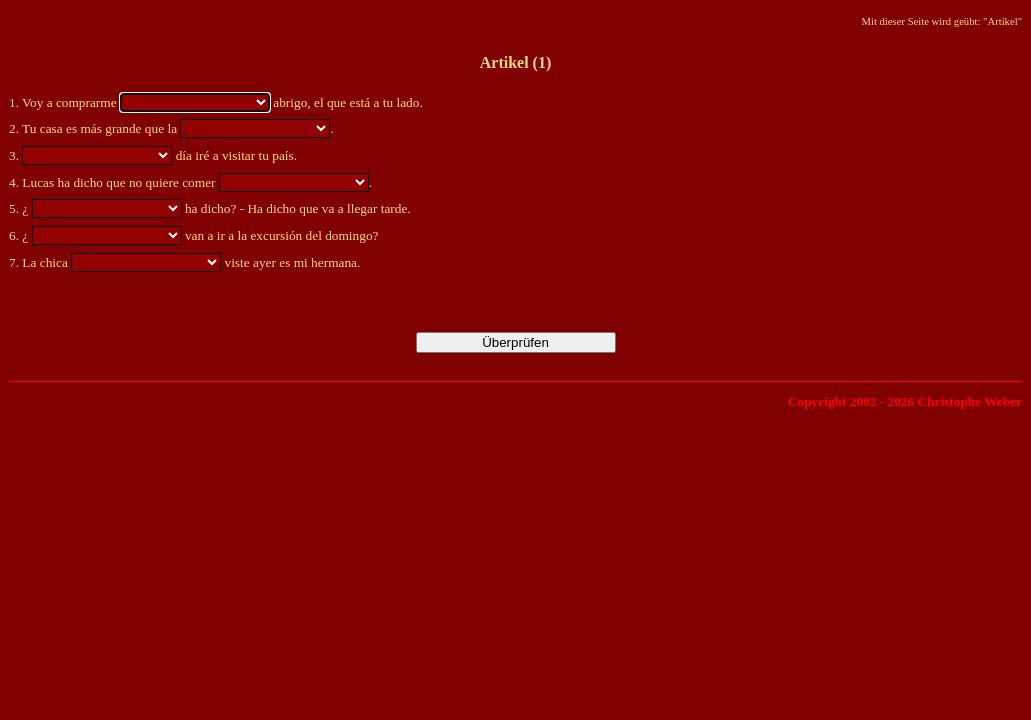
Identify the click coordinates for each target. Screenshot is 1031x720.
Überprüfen (515, 342)
